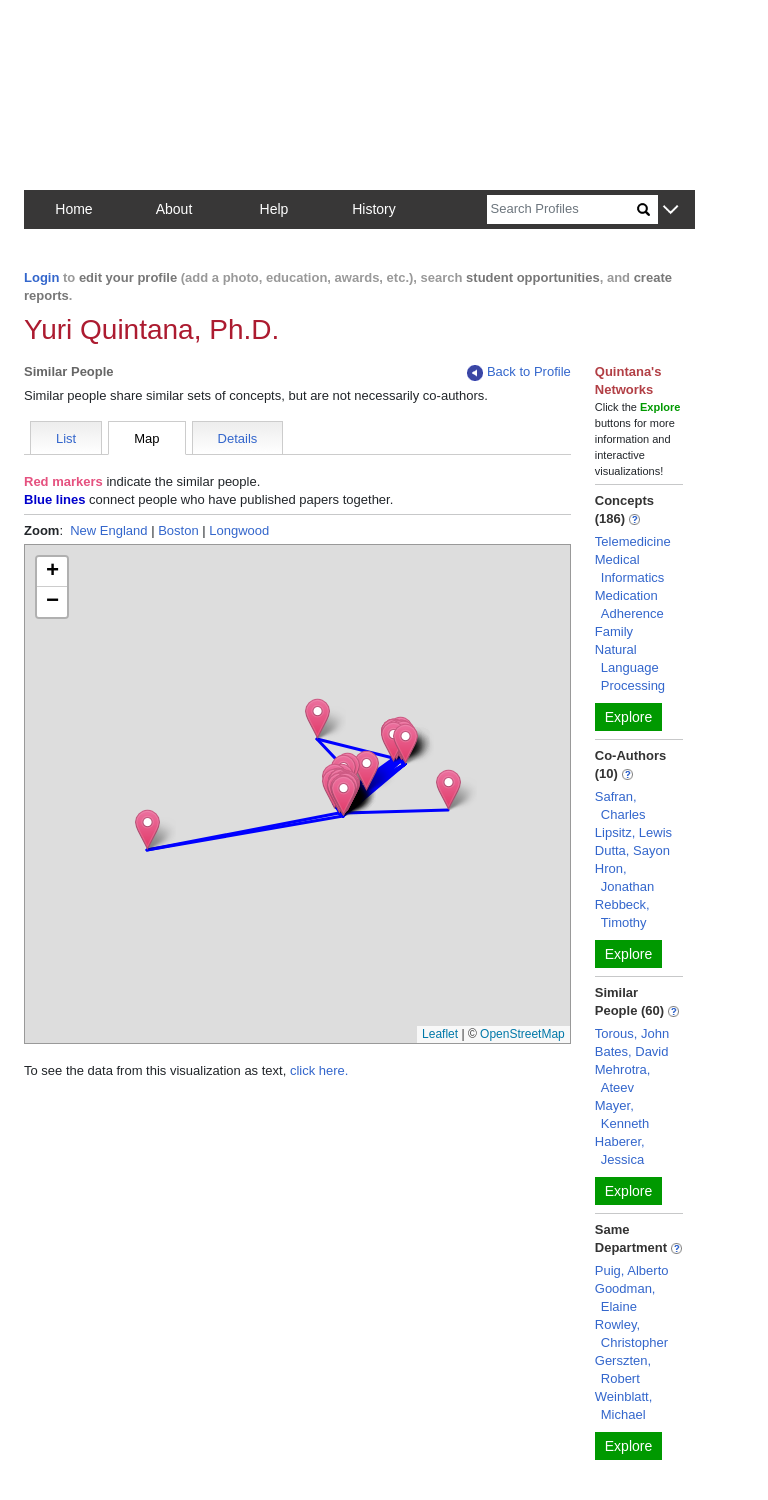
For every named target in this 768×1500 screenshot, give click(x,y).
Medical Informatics (630, 568)
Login (41, 277)
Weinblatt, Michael (624, 1405)
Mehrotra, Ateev (623, 1078)
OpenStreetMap (522, 1034)
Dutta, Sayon (632, 850)
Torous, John (632, 1033)
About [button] (174, 209)
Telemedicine (633, 541)
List (66, 438)
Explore (628, 717)
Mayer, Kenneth (622, 1114)
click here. (319, 1070)
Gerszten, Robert (623, 1369)
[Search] (562, 209)
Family (614, 631)
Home (73, 209)
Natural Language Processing (630, 667)
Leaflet (440, 1034)
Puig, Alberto (632, 1270)
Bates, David (632, 1051)
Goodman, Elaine (625, 1297)
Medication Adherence (629, 604)
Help (274, 209)
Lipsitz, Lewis (633, 832)
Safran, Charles (620, 805)
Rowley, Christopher (631, 1333)
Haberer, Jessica (620, 1150)
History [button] (374, 209)
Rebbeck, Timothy (622, 913)
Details (238, 438)
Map (146, 438)
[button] (670, 210)
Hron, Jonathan (625, 877)
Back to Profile (519, 372)
